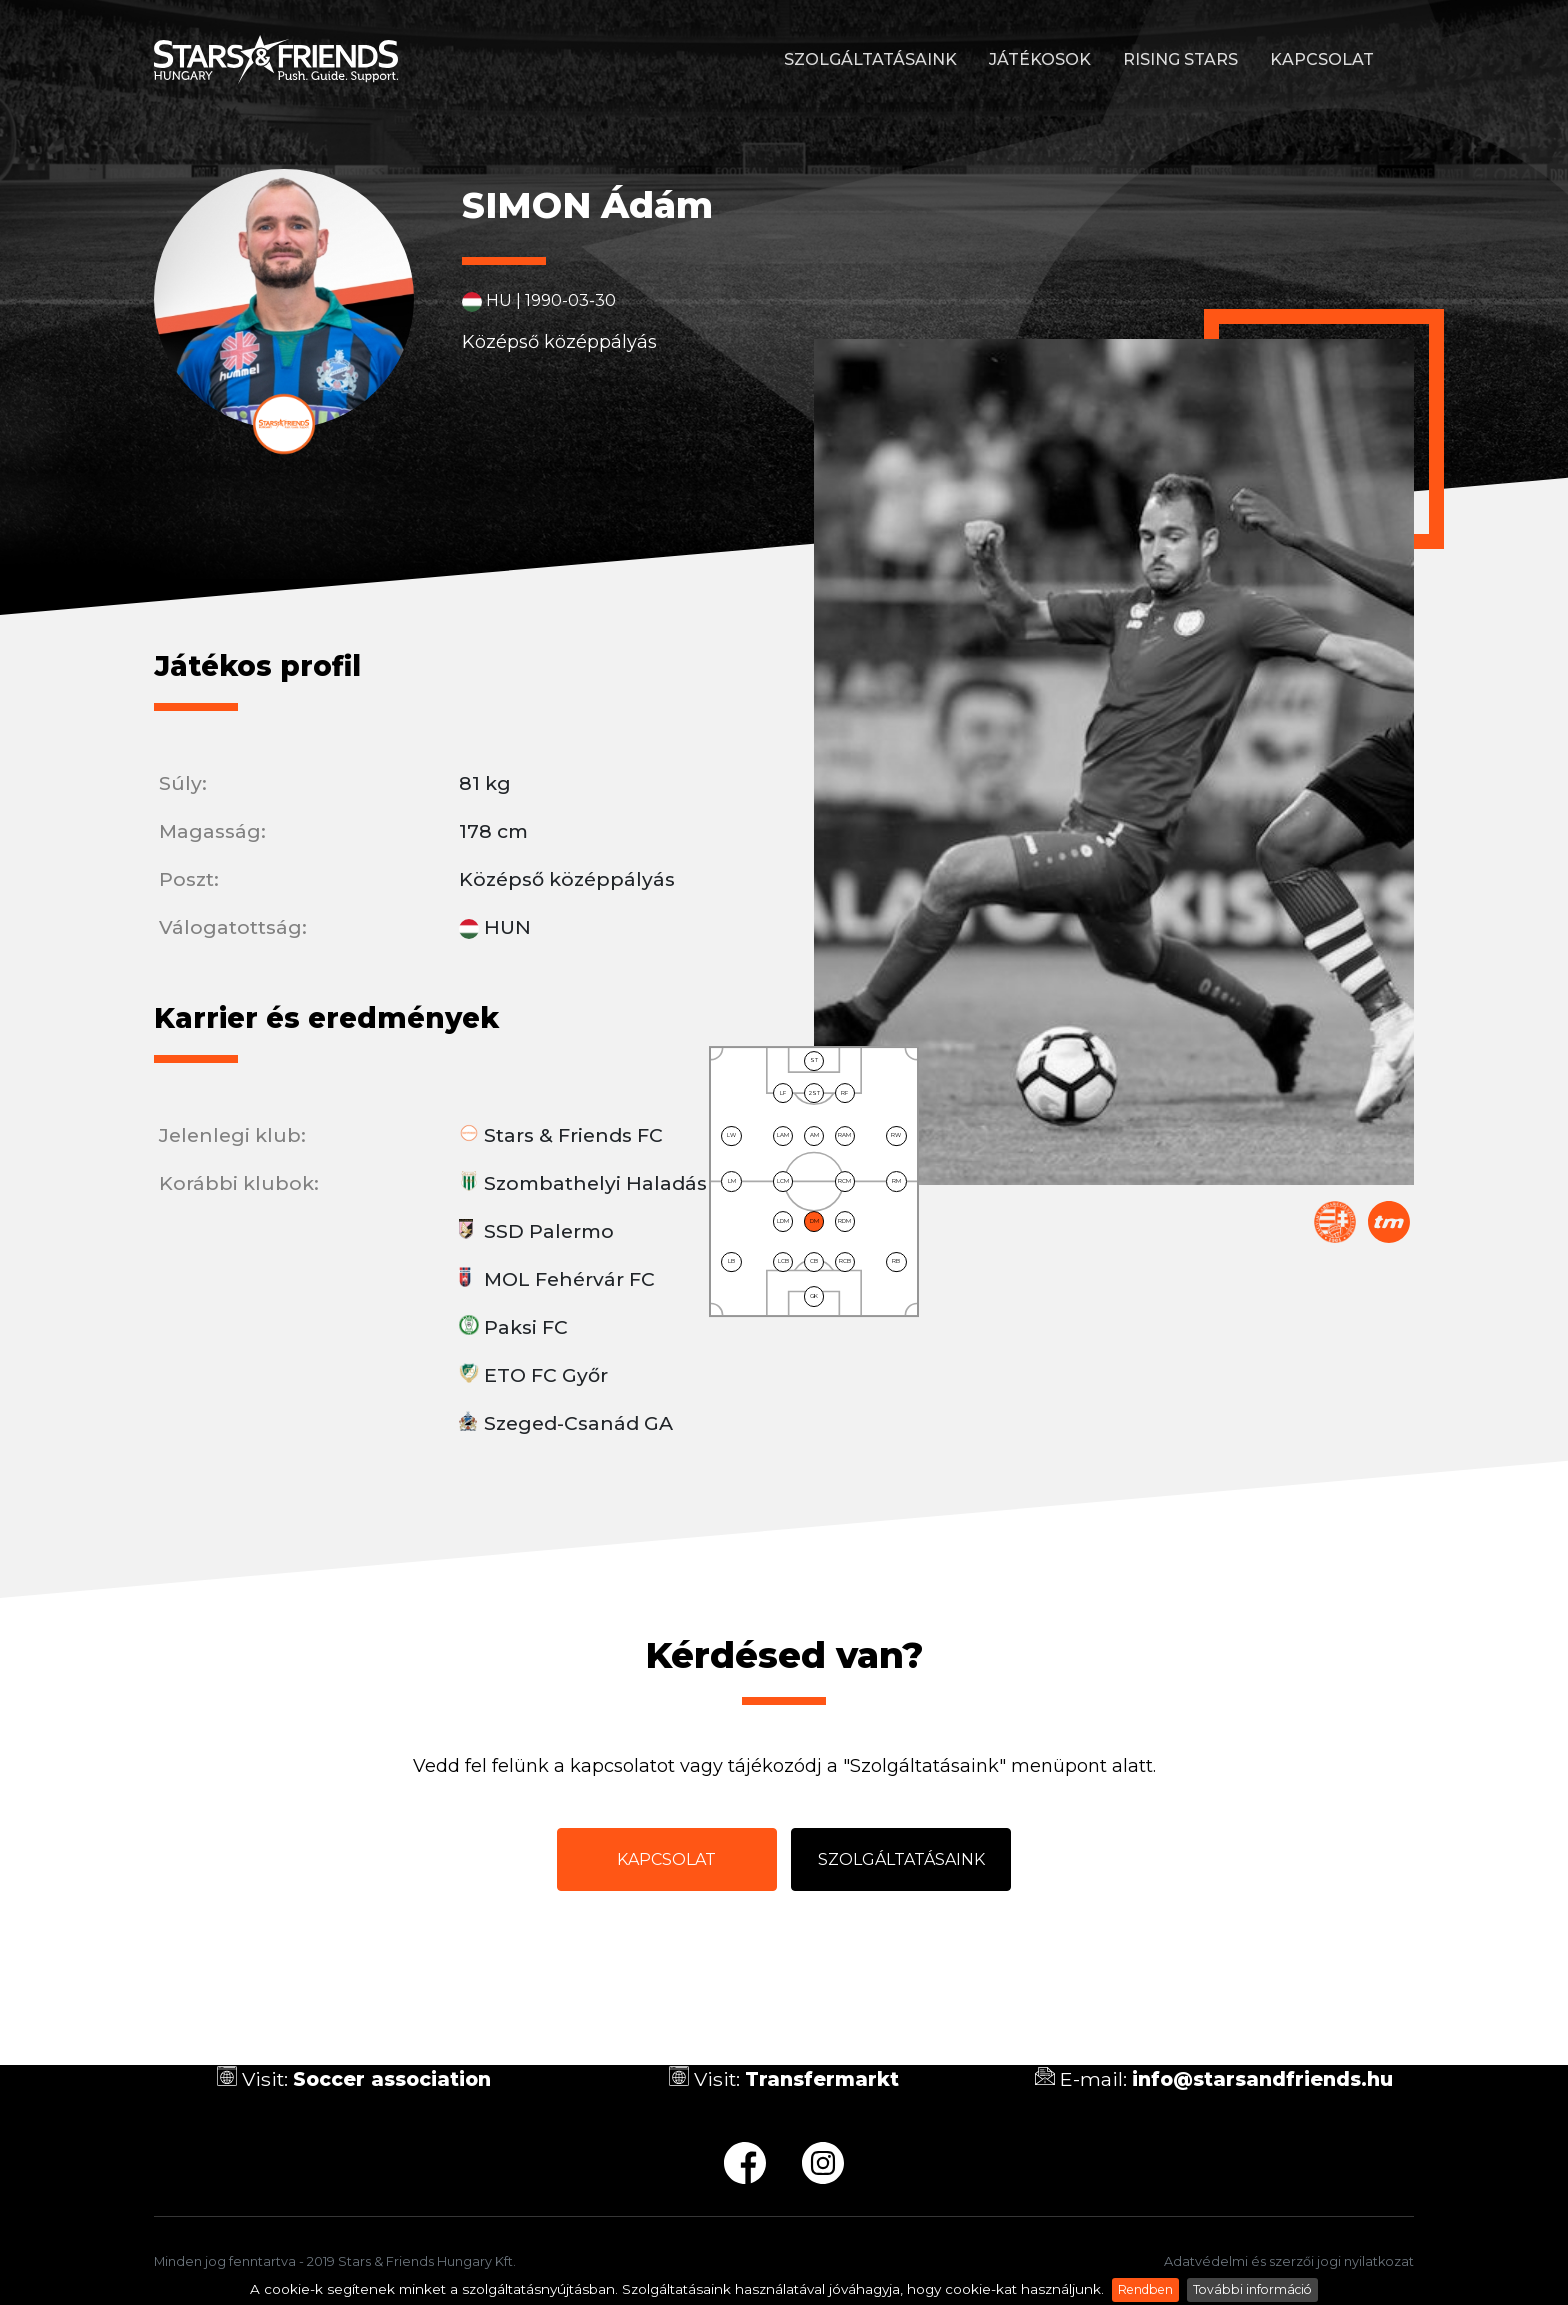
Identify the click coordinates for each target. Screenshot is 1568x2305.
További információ (1252, 2289)
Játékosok (1040, 59)
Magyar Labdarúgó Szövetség (1335, 1222)
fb (745, 2163)
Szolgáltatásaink (870, 59)
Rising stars (1180, 59)
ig (823, 2163)
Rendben (1145, 2289)
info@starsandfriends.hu (1262, 2079)
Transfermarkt (1389, 1222)
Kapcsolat (1322, 59)
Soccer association (392, 2079)
